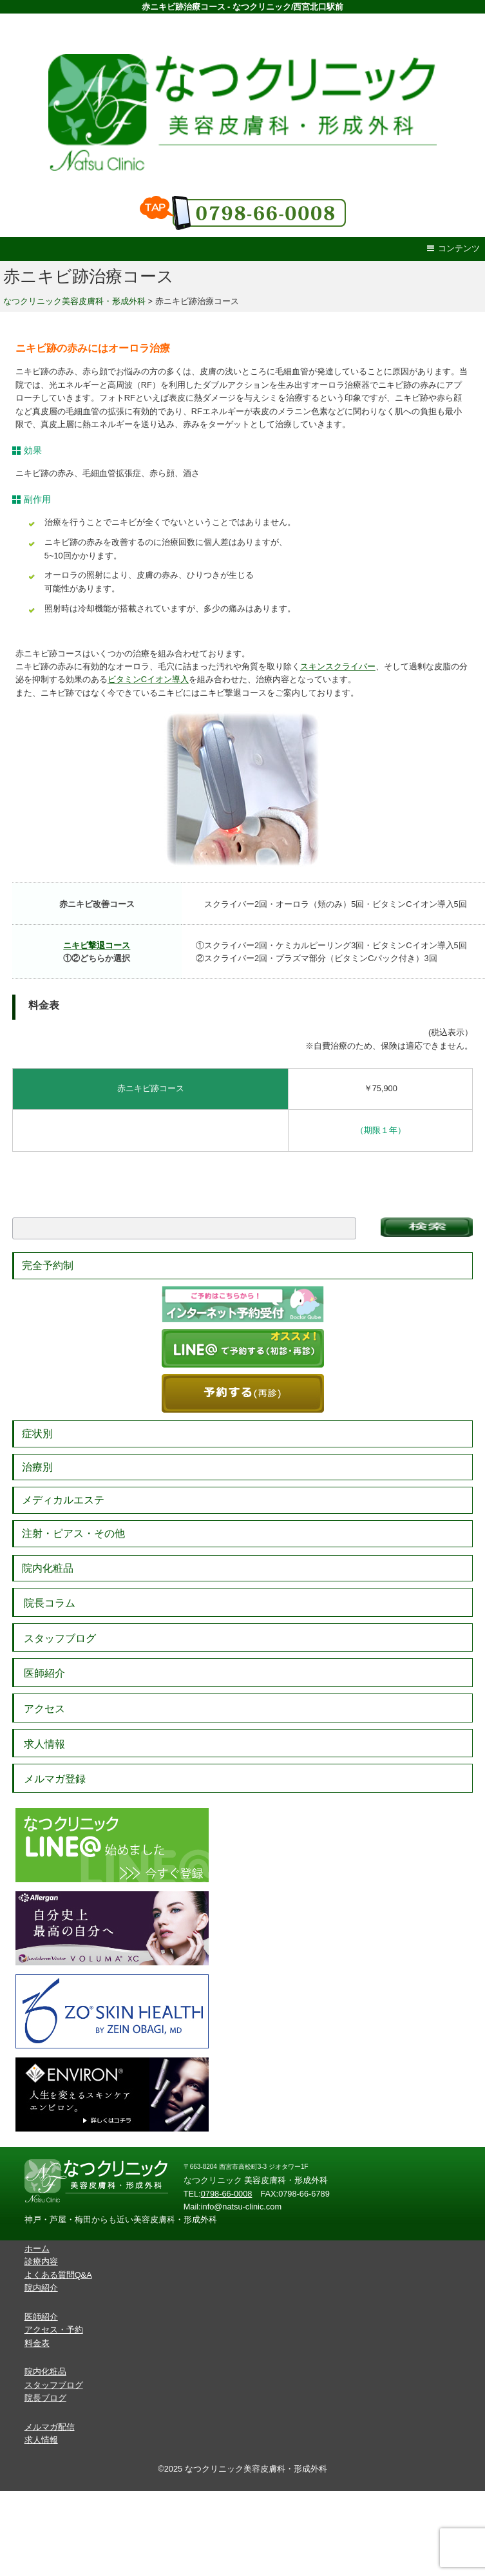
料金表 (37, 2343)
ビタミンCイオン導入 (148, 679)
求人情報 (44, 1744)
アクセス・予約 (53, 2329)
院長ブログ (45, 2398)
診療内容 (41, 2261)
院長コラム (49, 1603)
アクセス (44, 1708)
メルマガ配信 (49, 2427)
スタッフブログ (60, 1638)
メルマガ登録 (55, 1778)
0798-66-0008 (226, 2194)
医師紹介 (44, 1673)
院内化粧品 (47, 1568)
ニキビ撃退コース (96, 945)
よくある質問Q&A (58, 2275)
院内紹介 (41, 2288)
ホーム (37, 2248)
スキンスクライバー (338, 666)
